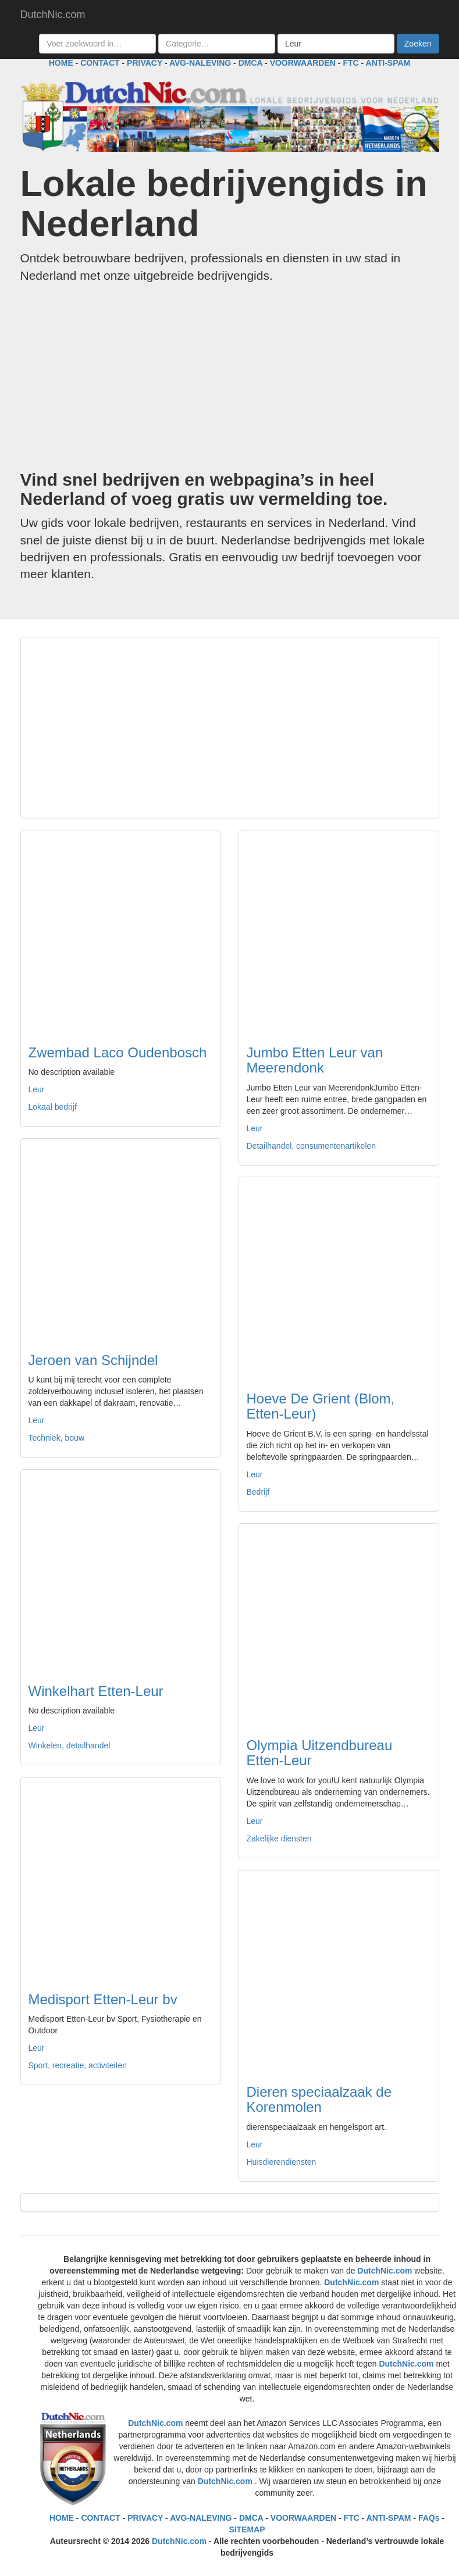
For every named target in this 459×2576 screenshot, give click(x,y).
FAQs (429, 2517)
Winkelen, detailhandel (70, 1745)
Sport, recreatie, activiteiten (78, 2065)
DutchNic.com (53, 14)
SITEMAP (247, 2529)
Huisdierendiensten (281, 2162)
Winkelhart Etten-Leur (96, 1691)
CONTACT (99, 62)
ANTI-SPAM (388, 62)
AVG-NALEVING (200, 62)
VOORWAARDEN (303, 62)
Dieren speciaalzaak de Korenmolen (319, 2099)
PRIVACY (144, 62)
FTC (350, 62)
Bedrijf (258, 1492)
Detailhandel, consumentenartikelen (311, 1145)
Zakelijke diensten (279, 1838)
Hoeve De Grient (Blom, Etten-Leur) (321, 1406)
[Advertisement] (229, 376)
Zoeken (418, 43)
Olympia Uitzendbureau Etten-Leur (320, 1752)
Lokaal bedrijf (53, 1106)
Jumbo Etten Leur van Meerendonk (315, 1060)
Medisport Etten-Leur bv (103, 1999)
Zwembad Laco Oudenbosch (118, 1052)
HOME (61, 62)
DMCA (250, 62)
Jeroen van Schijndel (93, 1360)
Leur (37, 1089)
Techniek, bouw (57, 1437)
